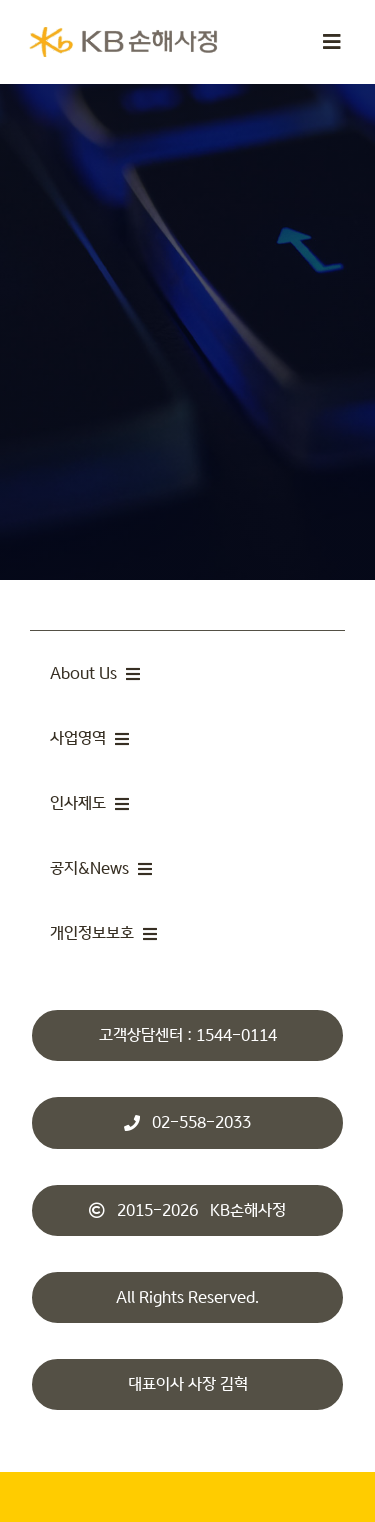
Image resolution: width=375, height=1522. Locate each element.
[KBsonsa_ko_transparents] (122, 35)
